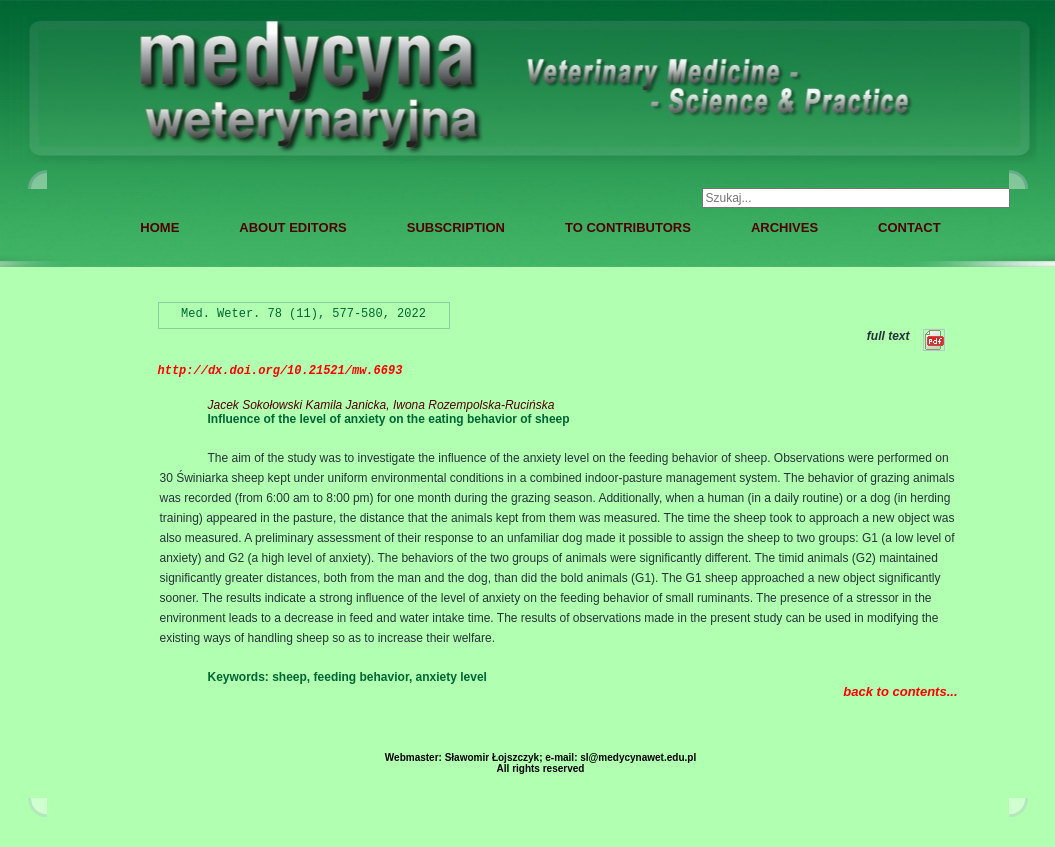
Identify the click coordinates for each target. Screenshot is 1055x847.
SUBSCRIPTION (456, 227)
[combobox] (856, 198)
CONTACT (909, 227)
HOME (159, 227)
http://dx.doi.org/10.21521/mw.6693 (280, 371)
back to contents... (900, 691)
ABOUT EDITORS (292, 227)
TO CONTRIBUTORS (628, 227)
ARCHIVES (784, 227)
